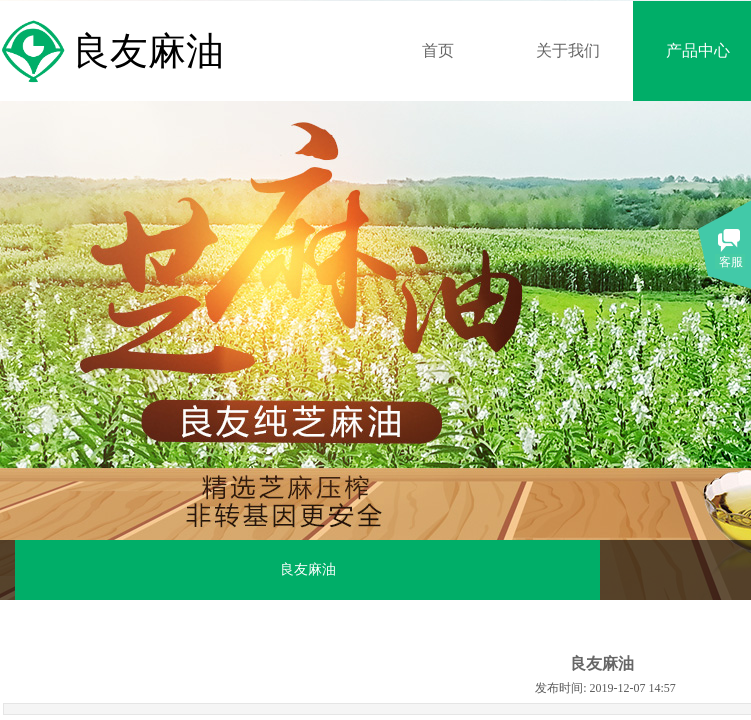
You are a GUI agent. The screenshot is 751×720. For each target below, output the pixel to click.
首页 (438, 50)
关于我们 (568, 50)
